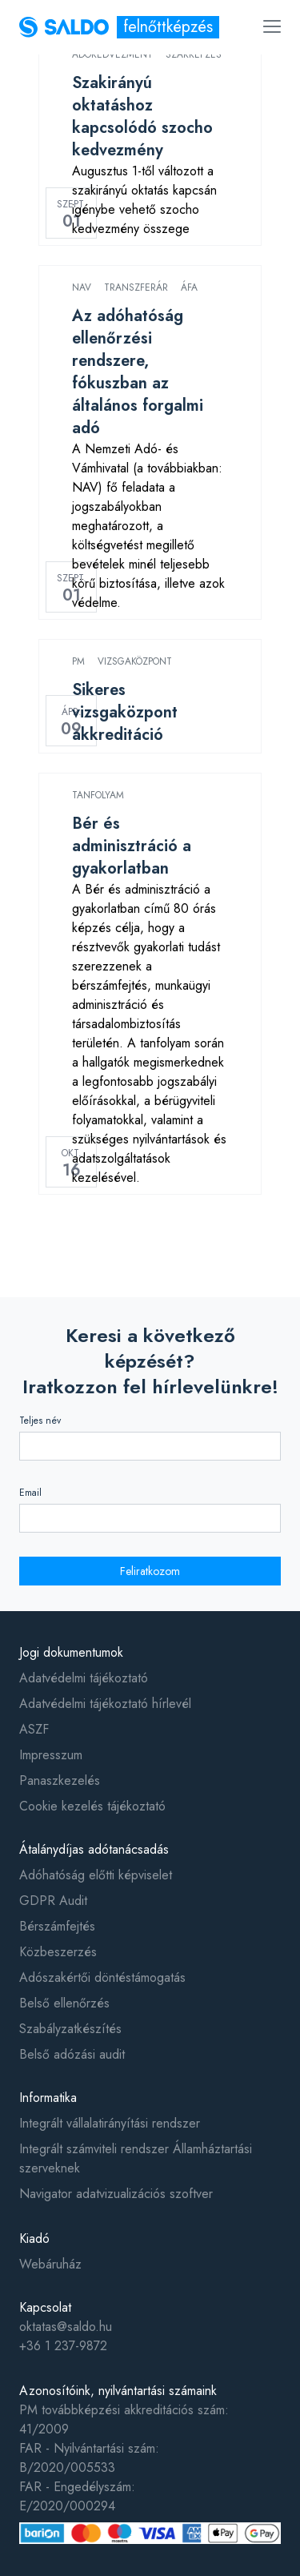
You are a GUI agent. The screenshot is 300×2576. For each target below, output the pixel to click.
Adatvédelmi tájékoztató (83, 1678)
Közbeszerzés (58, 1952)
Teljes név (40, 1420)
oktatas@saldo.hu (65, 2326)
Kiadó (34, 2238)
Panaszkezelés (59, 1780)
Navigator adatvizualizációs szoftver (116, 2193)
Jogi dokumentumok (71, 1652)
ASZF (34, 1729)
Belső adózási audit (72, 2054)
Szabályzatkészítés (70, 2028)
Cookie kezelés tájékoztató (92, 1806)
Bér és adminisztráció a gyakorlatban (131, 846)
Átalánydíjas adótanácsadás (94, 1849)
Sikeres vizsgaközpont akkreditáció (125, 712)
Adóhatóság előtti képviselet (95, 1875)
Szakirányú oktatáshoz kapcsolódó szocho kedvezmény (142, 116)
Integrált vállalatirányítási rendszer (109, 2123)
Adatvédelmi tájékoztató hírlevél (105, 1703)
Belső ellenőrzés (64, 2003)
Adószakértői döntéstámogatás (102, 1977)
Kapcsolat (45, 2307)
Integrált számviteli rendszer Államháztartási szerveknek (135, 2158)
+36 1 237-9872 (63, 2346)
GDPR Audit (53, 1900)
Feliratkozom (150, 1571)
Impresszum (50, 1755)
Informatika (48, 2097)
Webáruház (50, 2264)
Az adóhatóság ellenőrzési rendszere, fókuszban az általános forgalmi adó (137, 372)
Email (30, 1492)
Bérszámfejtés (57, 1926)
